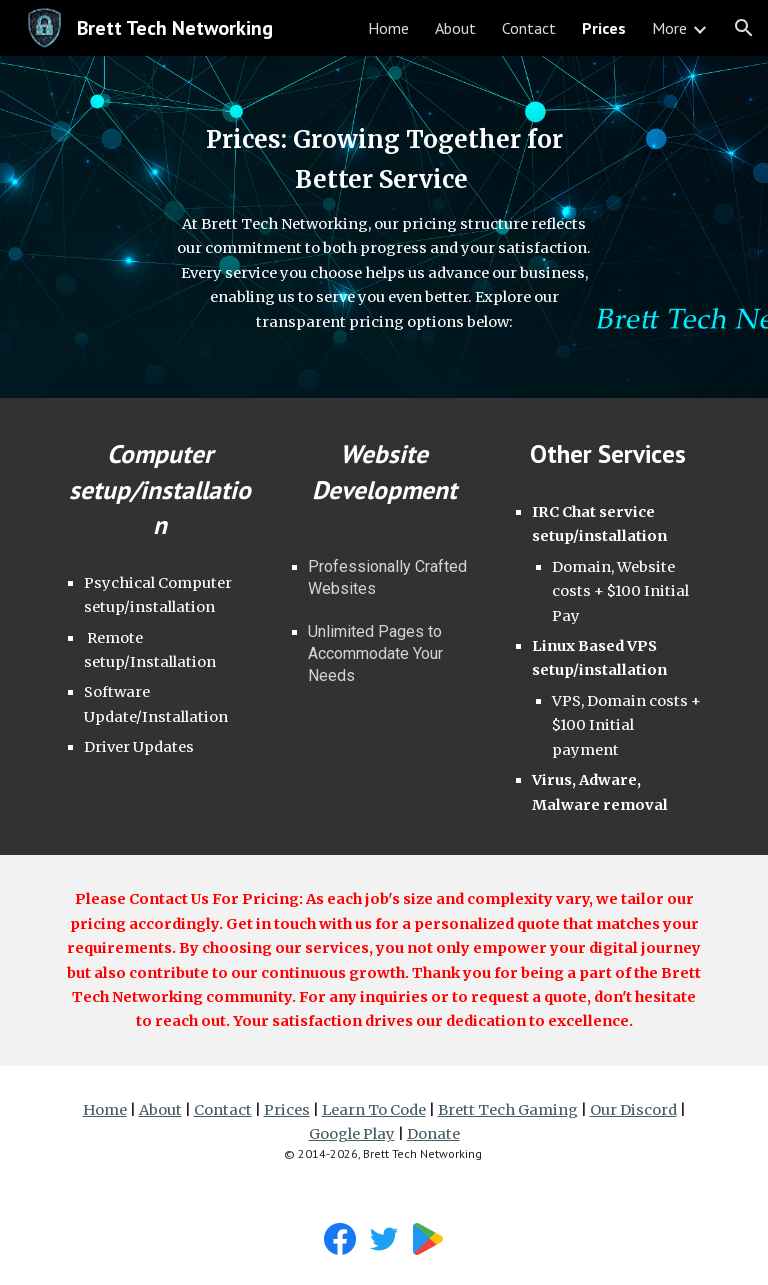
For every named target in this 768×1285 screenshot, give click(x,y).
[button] (744, 28)
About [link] (455, 28)
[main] (383, 227)
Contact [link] (529, 28)
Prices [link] (604, 28)
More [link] (669, 28)
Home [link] (388, 28)
